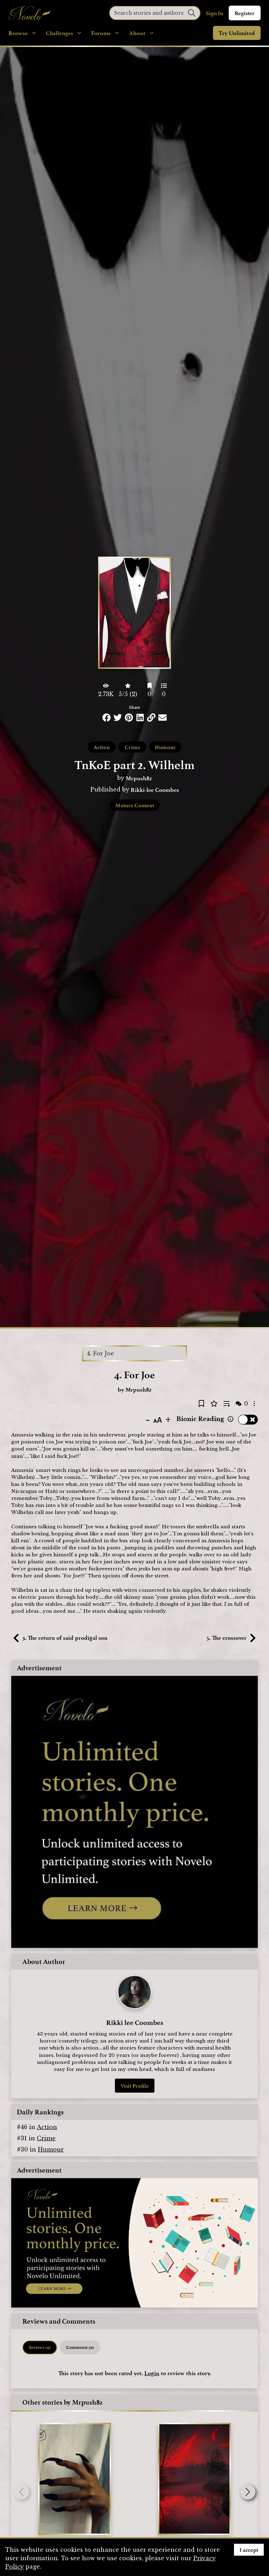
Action (102, 747)
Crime (132, 747)
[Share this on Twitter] (117, 717)
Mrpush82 (139, 778)
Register (245, 13)
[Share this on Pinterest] (129, 717)
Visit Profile (134, 2086)
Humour (165, 747)
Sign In (214, 13)
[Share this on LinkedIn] (140, 717)
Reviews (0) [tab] (40, 2347)
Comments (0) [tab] (80, 2347)
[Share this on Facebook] (106, 717)
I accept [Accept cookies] (249, 2550)
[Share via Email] (162, 717)
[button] (247, 2492)
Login (151, 2372)
